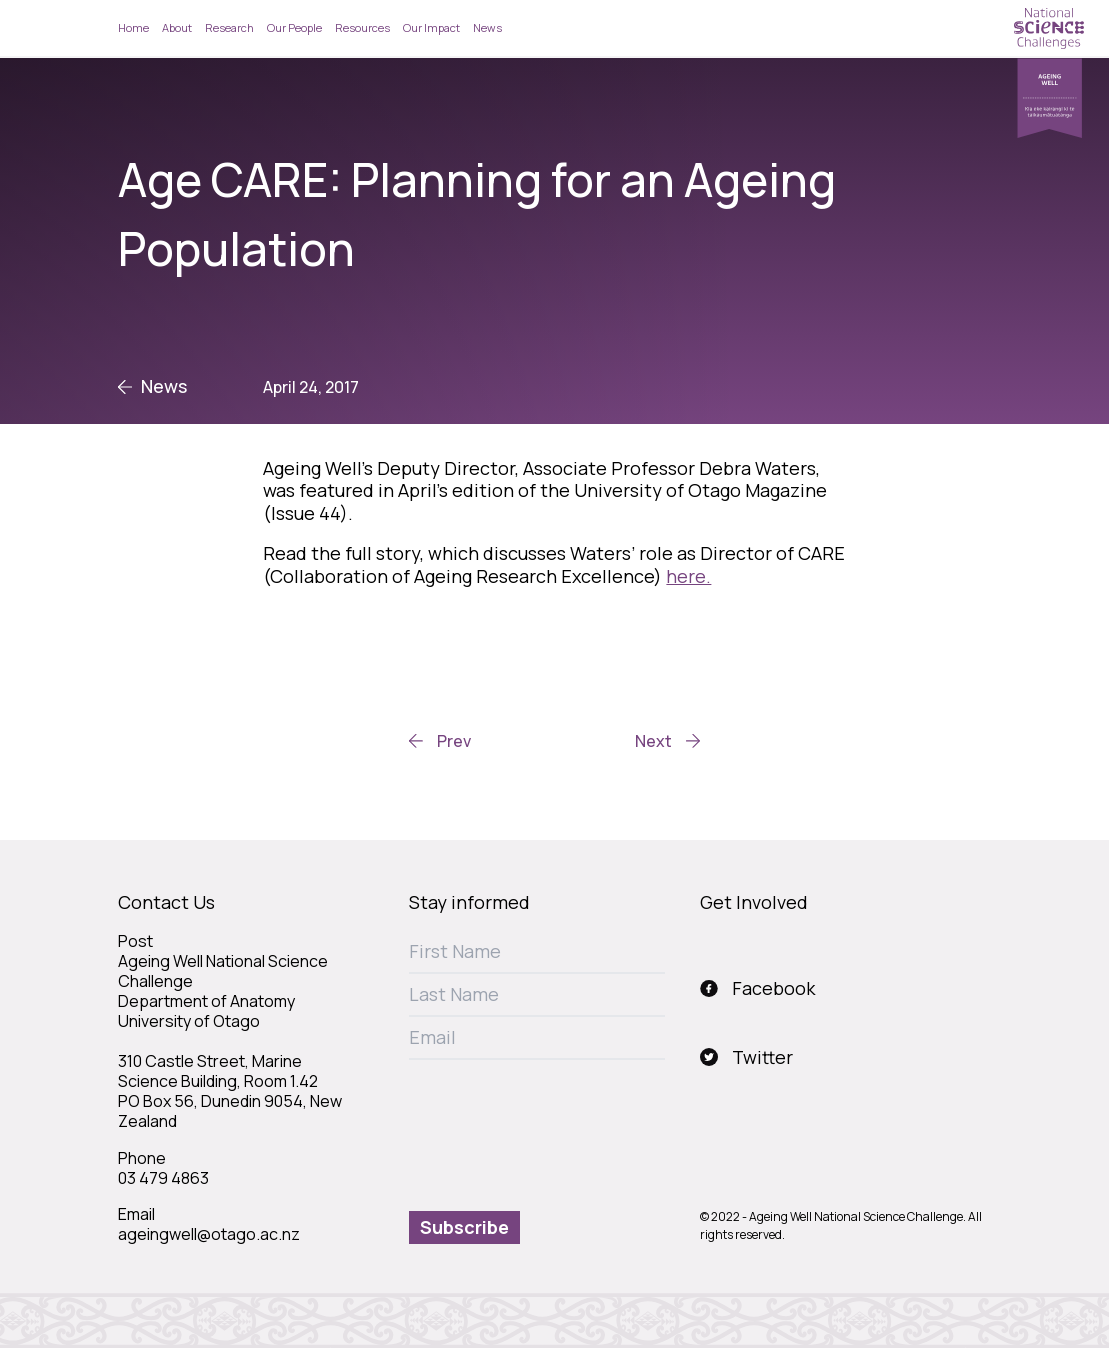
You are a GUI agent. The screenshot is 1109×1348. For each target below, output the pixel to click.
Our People (294, 27)
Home (133, 27)
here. (688, 576)
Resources (362, 27)
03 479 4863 (163, 1178)
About (177, 27)
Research (229, 27)
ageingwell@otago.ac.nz (209, 1234)
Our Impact (431, 27)
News (487, 27)
